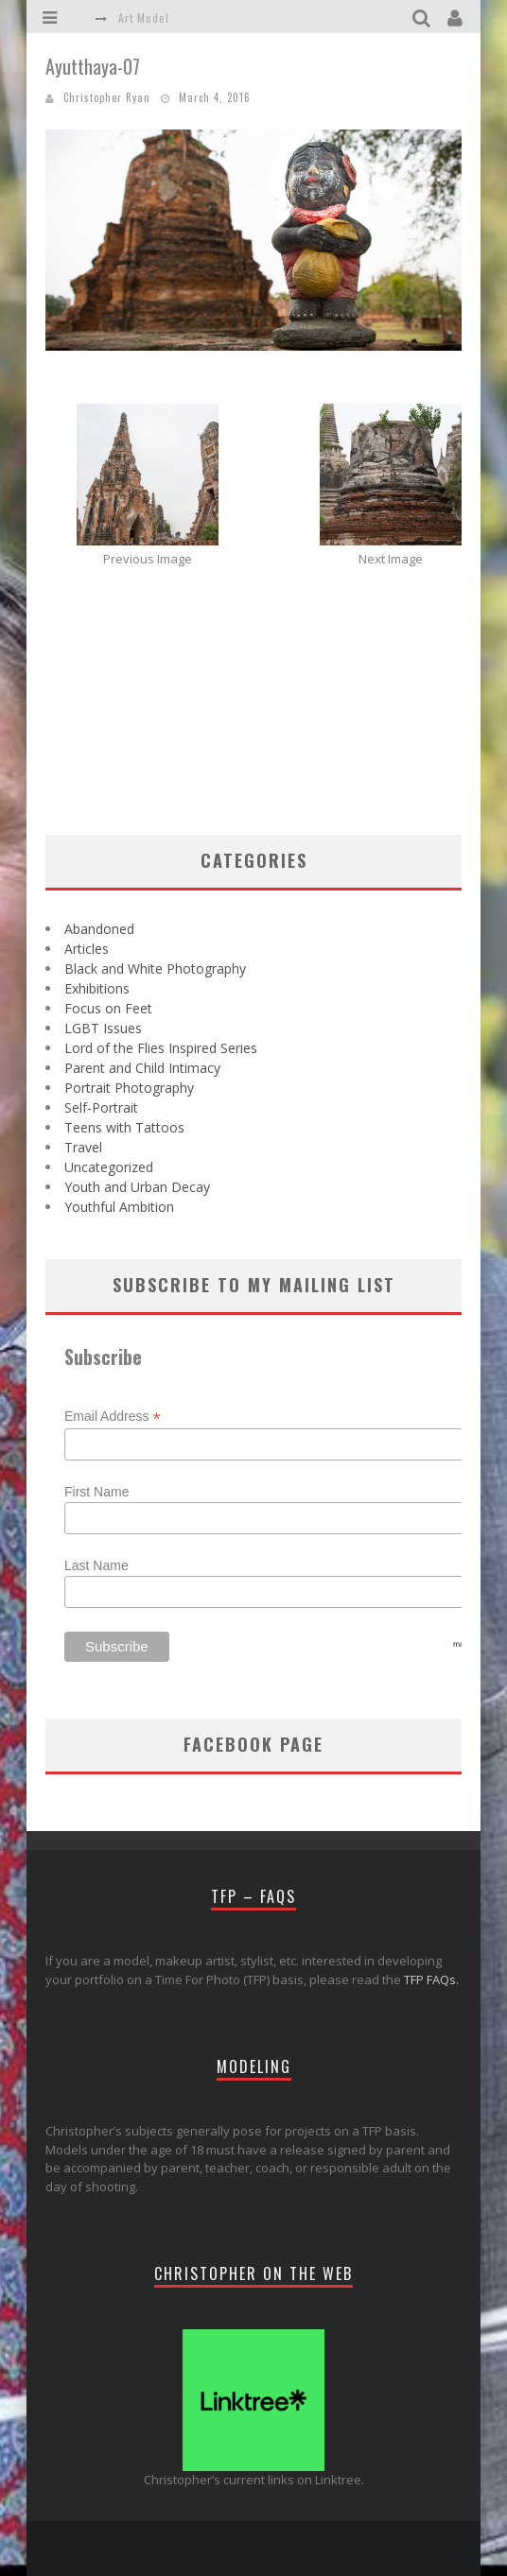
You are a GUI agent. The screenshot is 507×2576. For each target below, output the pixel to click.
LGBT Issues (103, 1028)
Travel (83, 1147)
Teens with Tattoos (124, 1127)
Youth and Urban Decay (137, 1187)
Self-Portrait (101, 1107)
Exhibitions (97, 988)
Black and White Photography (155, 968)
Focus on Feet (108, 1008)
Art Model (143, 17)
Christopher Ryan (106, 97)
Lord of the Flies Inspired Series (160, 1048)
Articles (86, 949)
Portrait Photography (129, 1088)
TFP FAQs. (431, 1979)
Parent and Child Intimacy (142, 1068)
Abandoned (99, 929)
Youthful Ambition (119, 1207)
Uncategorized (108, 1167)
